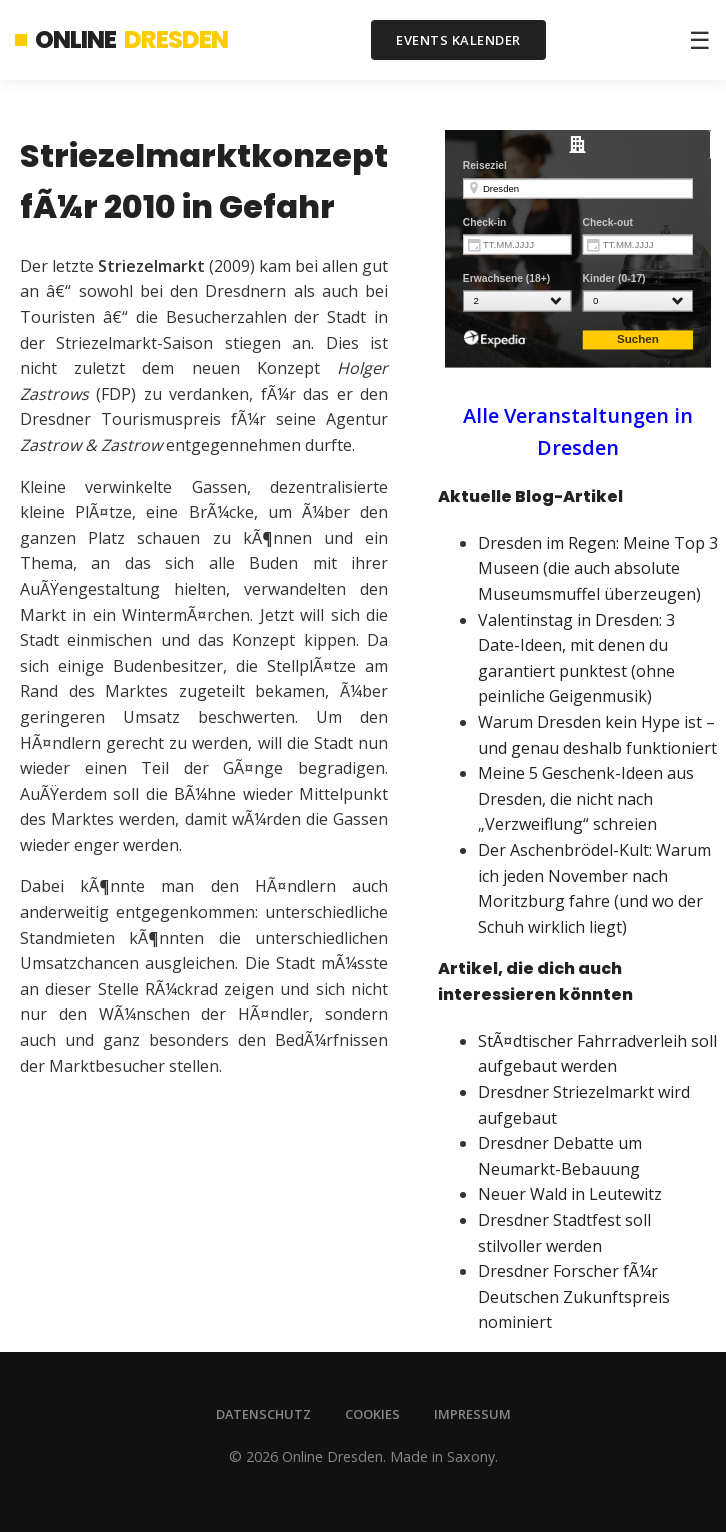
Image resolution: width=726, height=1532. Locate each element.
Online (121, 40)
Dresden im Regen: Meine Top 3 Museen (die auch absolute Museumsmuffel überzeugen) (598, 568)
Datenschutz (263, 1414)
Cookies (372, 1414)
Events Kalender (458, 40)
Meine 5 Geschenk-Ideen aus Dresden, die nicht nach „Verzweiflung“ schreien (586, 798)
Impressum (472, 1414)
